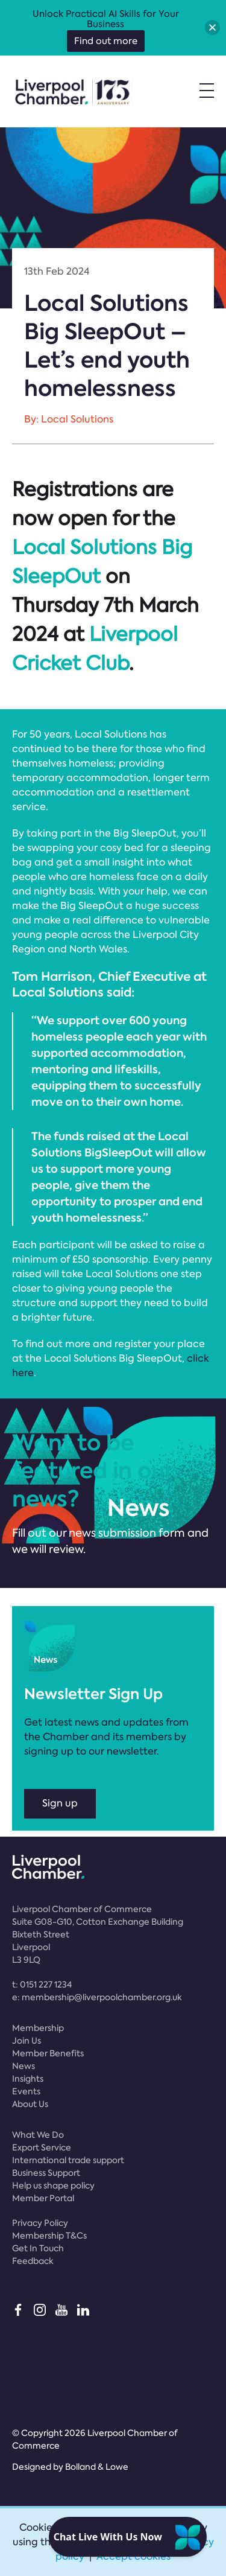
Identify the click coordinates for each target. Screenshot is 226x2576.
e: (97, 1997)
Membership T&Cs (49, 2235)
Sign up (60, 1803)
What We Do (38, 2134)
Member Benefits (48, 2053)
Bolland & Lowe (96, 2466)
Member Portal (43, 2198)
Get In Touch (38, 2248)
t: (42, 1984)
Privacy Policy (40, 2222)
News (23, 2066)
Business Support (46, 2172)
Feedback (33, 2261)
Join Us (26, 2040)
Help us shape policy (53, 2185)
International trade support (68, 2160)
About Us (30, 2104)
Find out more (105, 41)
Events (26, 2091)
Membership (38, 2028)
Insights (27, 2078)
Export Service (41, 2147)
